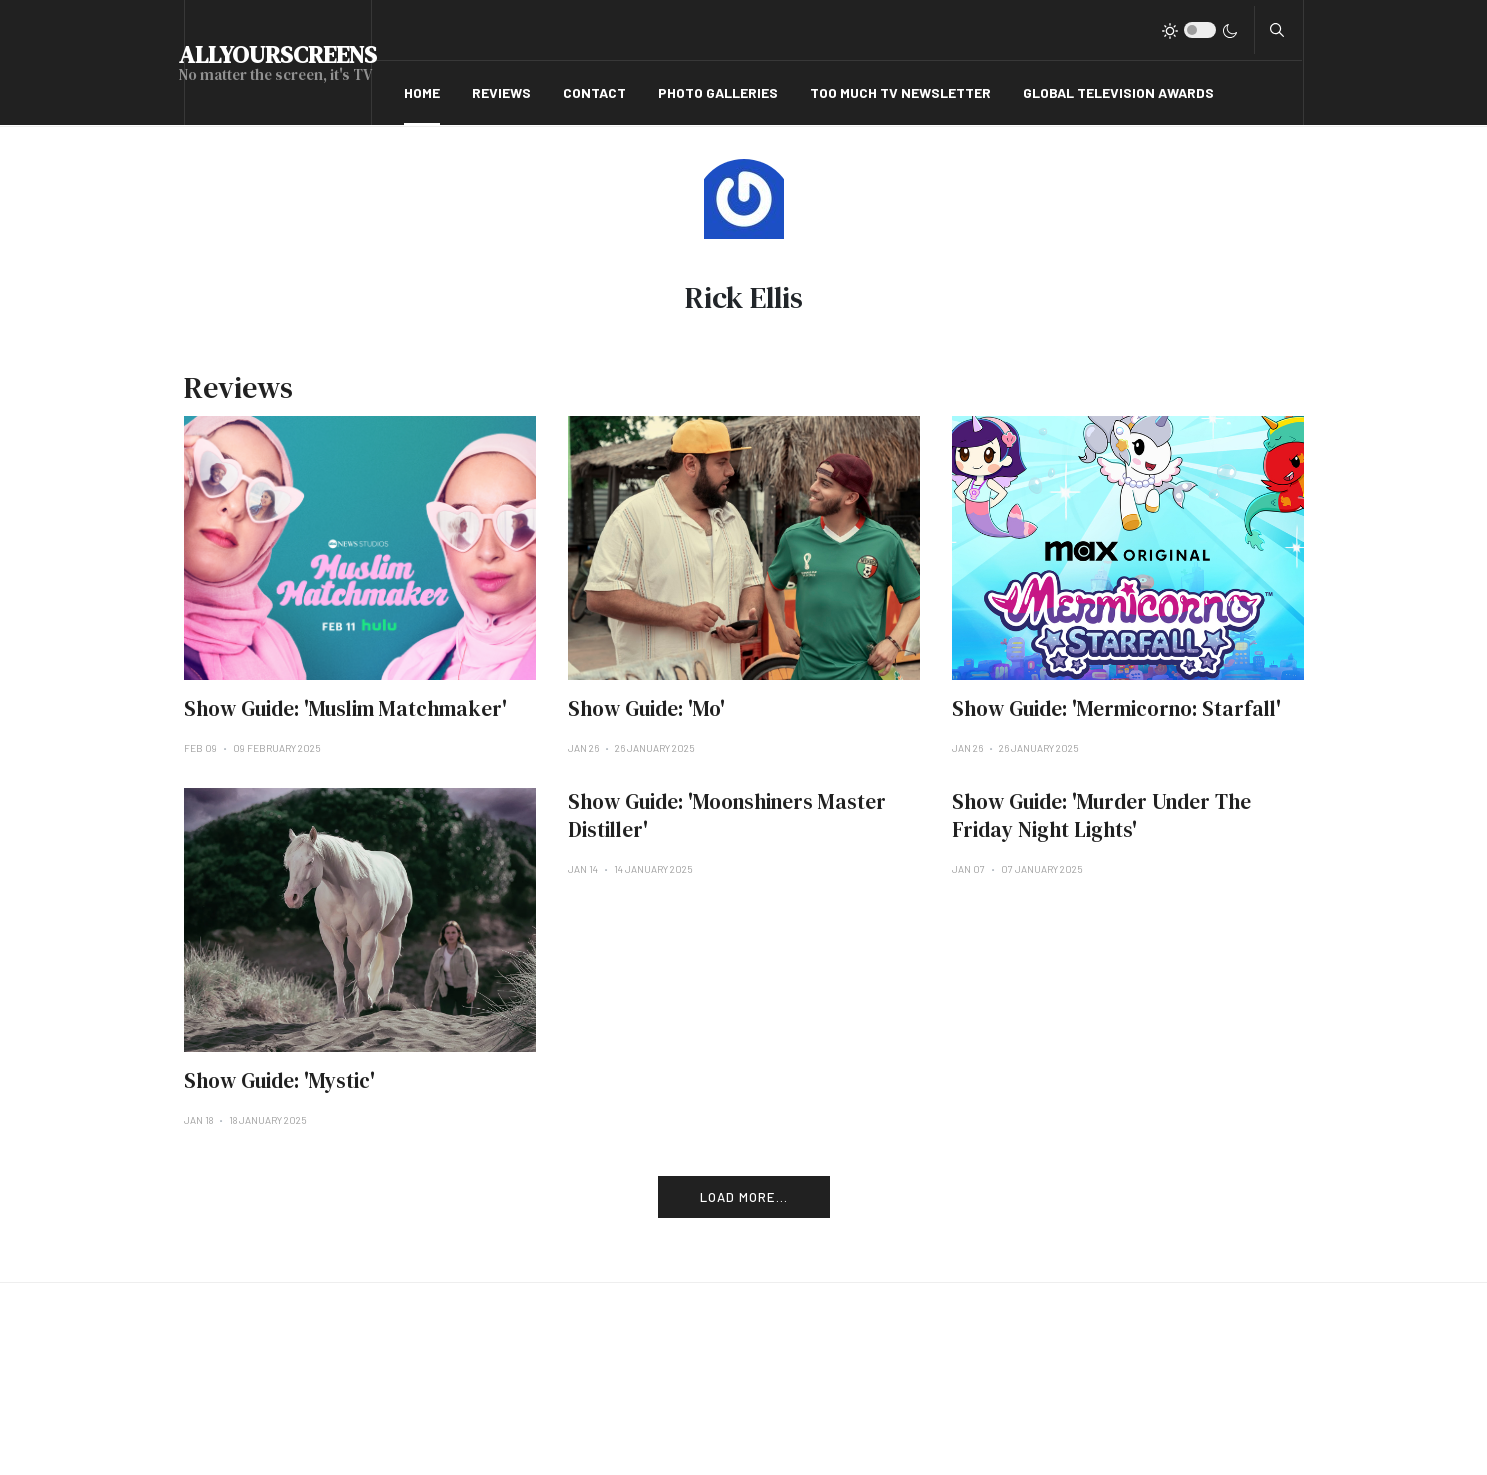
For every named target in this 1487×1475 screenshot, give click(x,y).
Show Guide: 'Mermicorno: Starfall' (1116, 708)
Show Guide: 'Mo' (646, 708)
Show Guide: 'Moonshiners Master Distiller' (727, 815)
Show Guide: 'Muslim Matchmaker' (345, 708)
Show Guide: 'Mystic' (279, 1080)
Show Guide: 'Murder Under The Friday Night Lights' (1101, 815)
